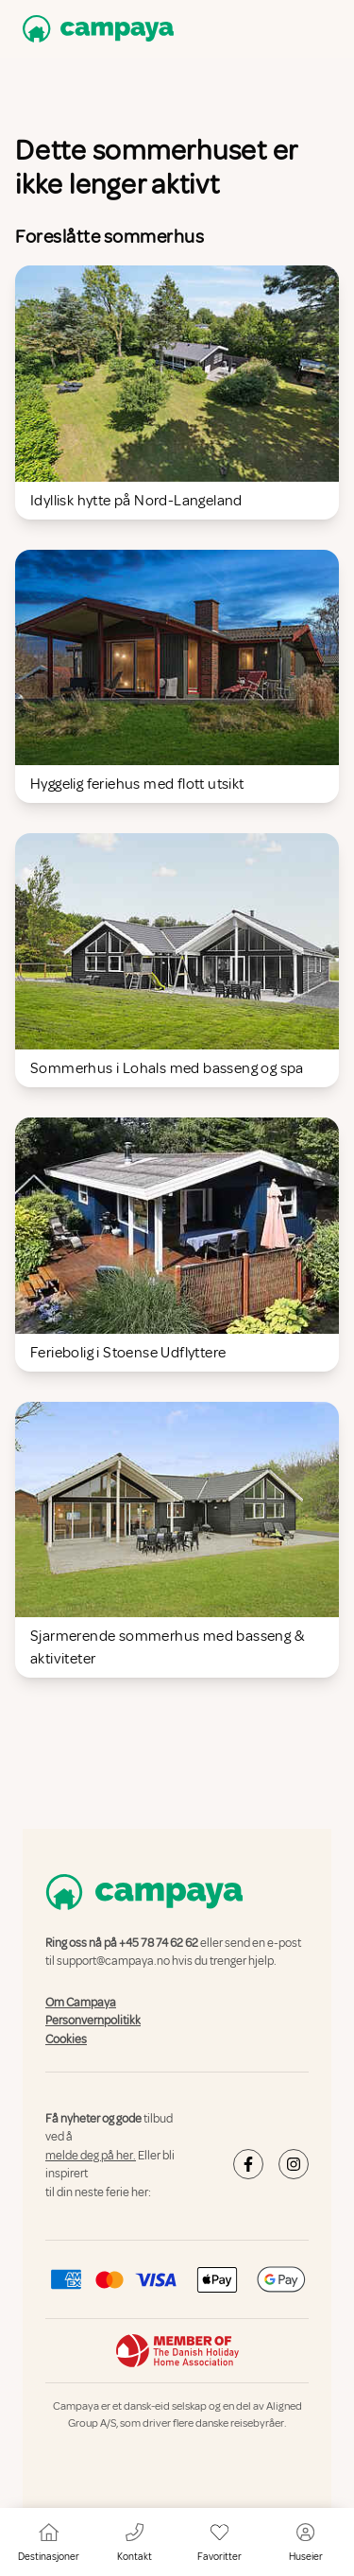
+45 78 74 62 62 (158, 1943)
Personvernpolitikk (93, 2021)
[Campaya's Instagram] (293, 2164)
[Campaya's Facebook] (248, 2164)
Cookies (66, 2039)
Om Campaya (80, 2002)
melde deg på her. (90, 2155)
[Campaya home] (94, 29)
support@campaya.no (113, 1962)
